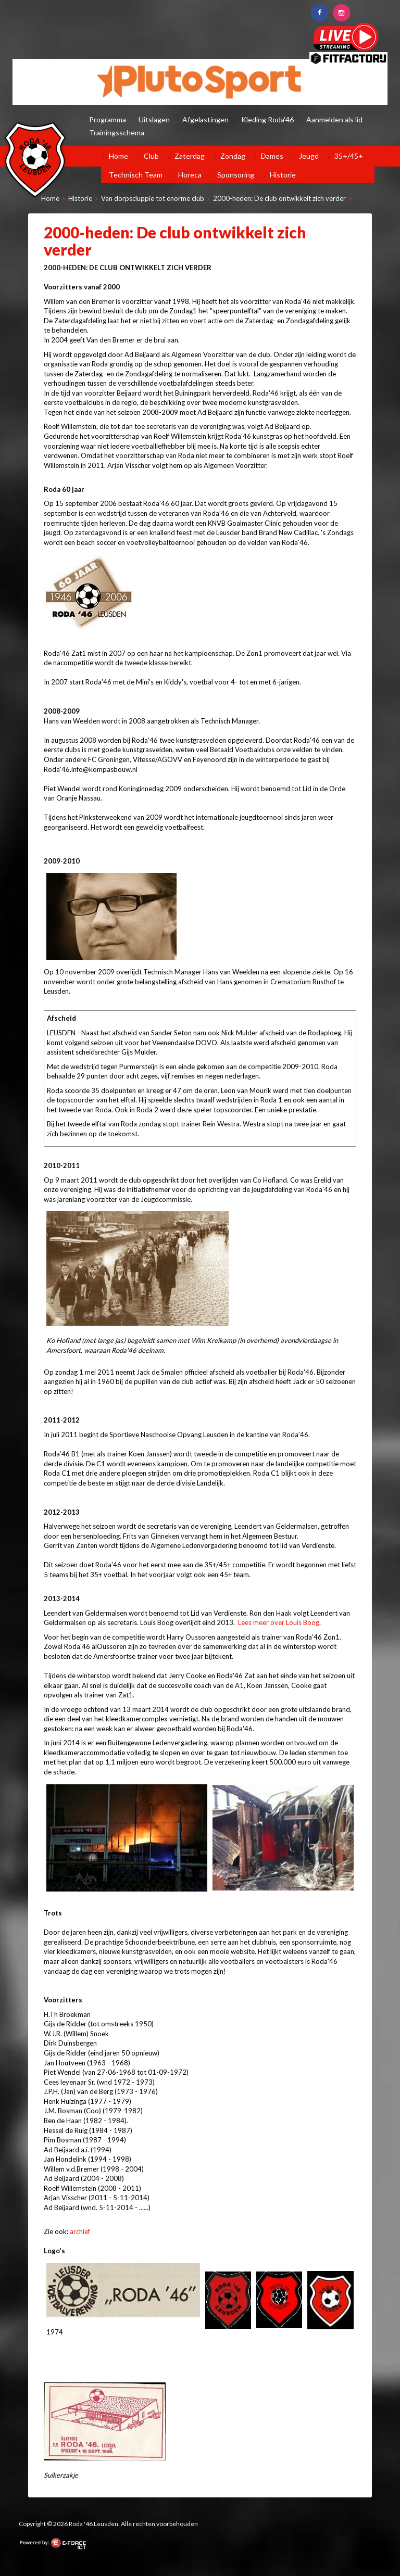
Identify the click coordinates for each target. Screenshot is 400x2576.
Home (118, 155)
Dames (272, 155)
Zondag (232, 155)
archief (80, 2231)
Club (151, 155)
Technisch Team (135, 174)
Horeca (190, 174)
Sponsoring (235, 174)
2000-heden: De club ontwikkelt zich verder (279, 198)
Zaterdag (189, 155)
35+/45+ (348, 155)
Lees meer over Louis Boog (278, 1622)
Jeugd (309, 155)
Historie (283, 174)
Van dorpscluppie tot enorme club (152, 198)
